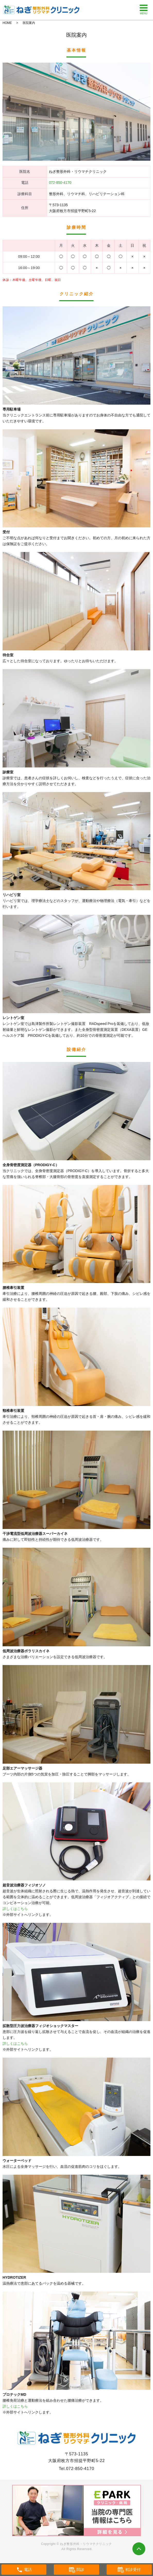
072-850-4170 (80, 2468)
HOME (7, 23)
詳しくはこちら (15, 1909)
